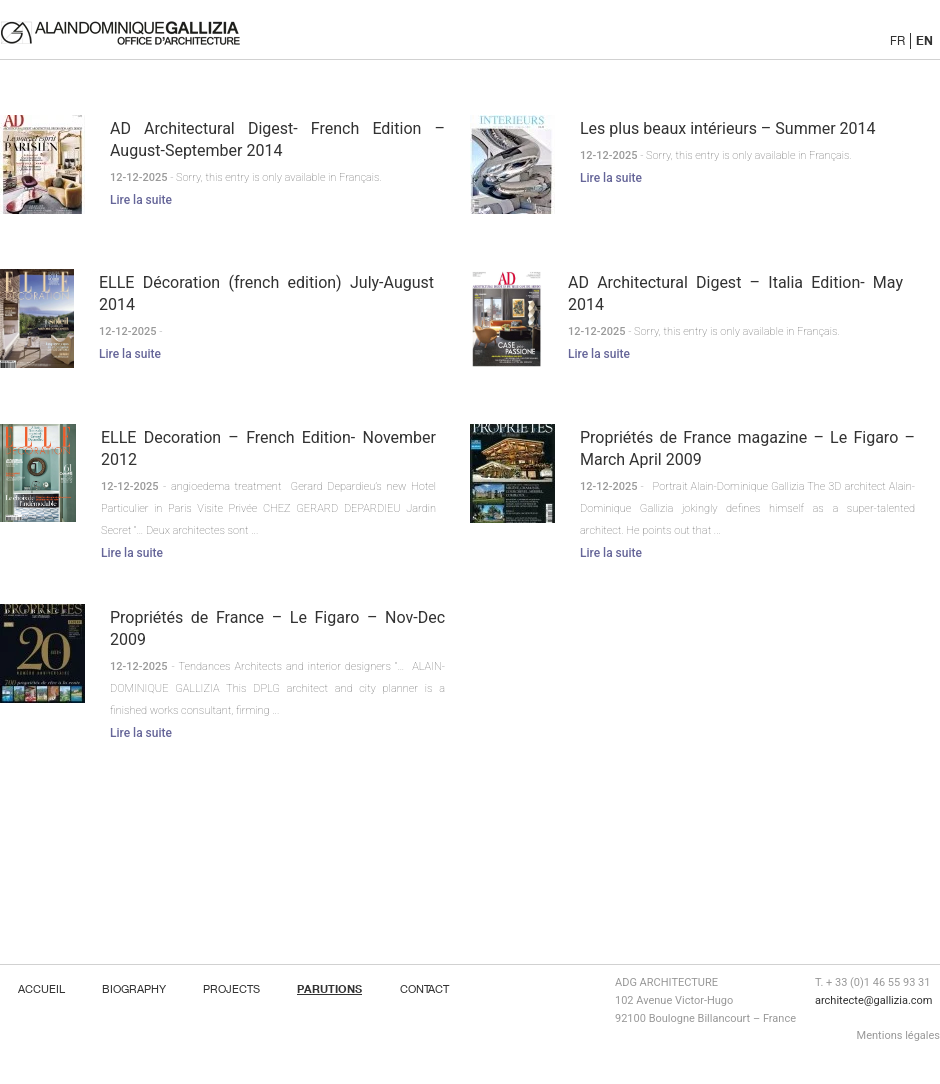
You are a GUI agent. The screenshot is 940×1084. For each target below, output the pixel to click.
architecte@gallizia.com (873, 1000)
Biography (134, 988)
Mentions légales (898, 1035)
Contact (424, 988)
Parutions (329, 988)
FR (897, 40)
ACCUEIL (41, 988)
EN (924, 40)
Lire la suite (141, 200)
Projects (231, 988)
